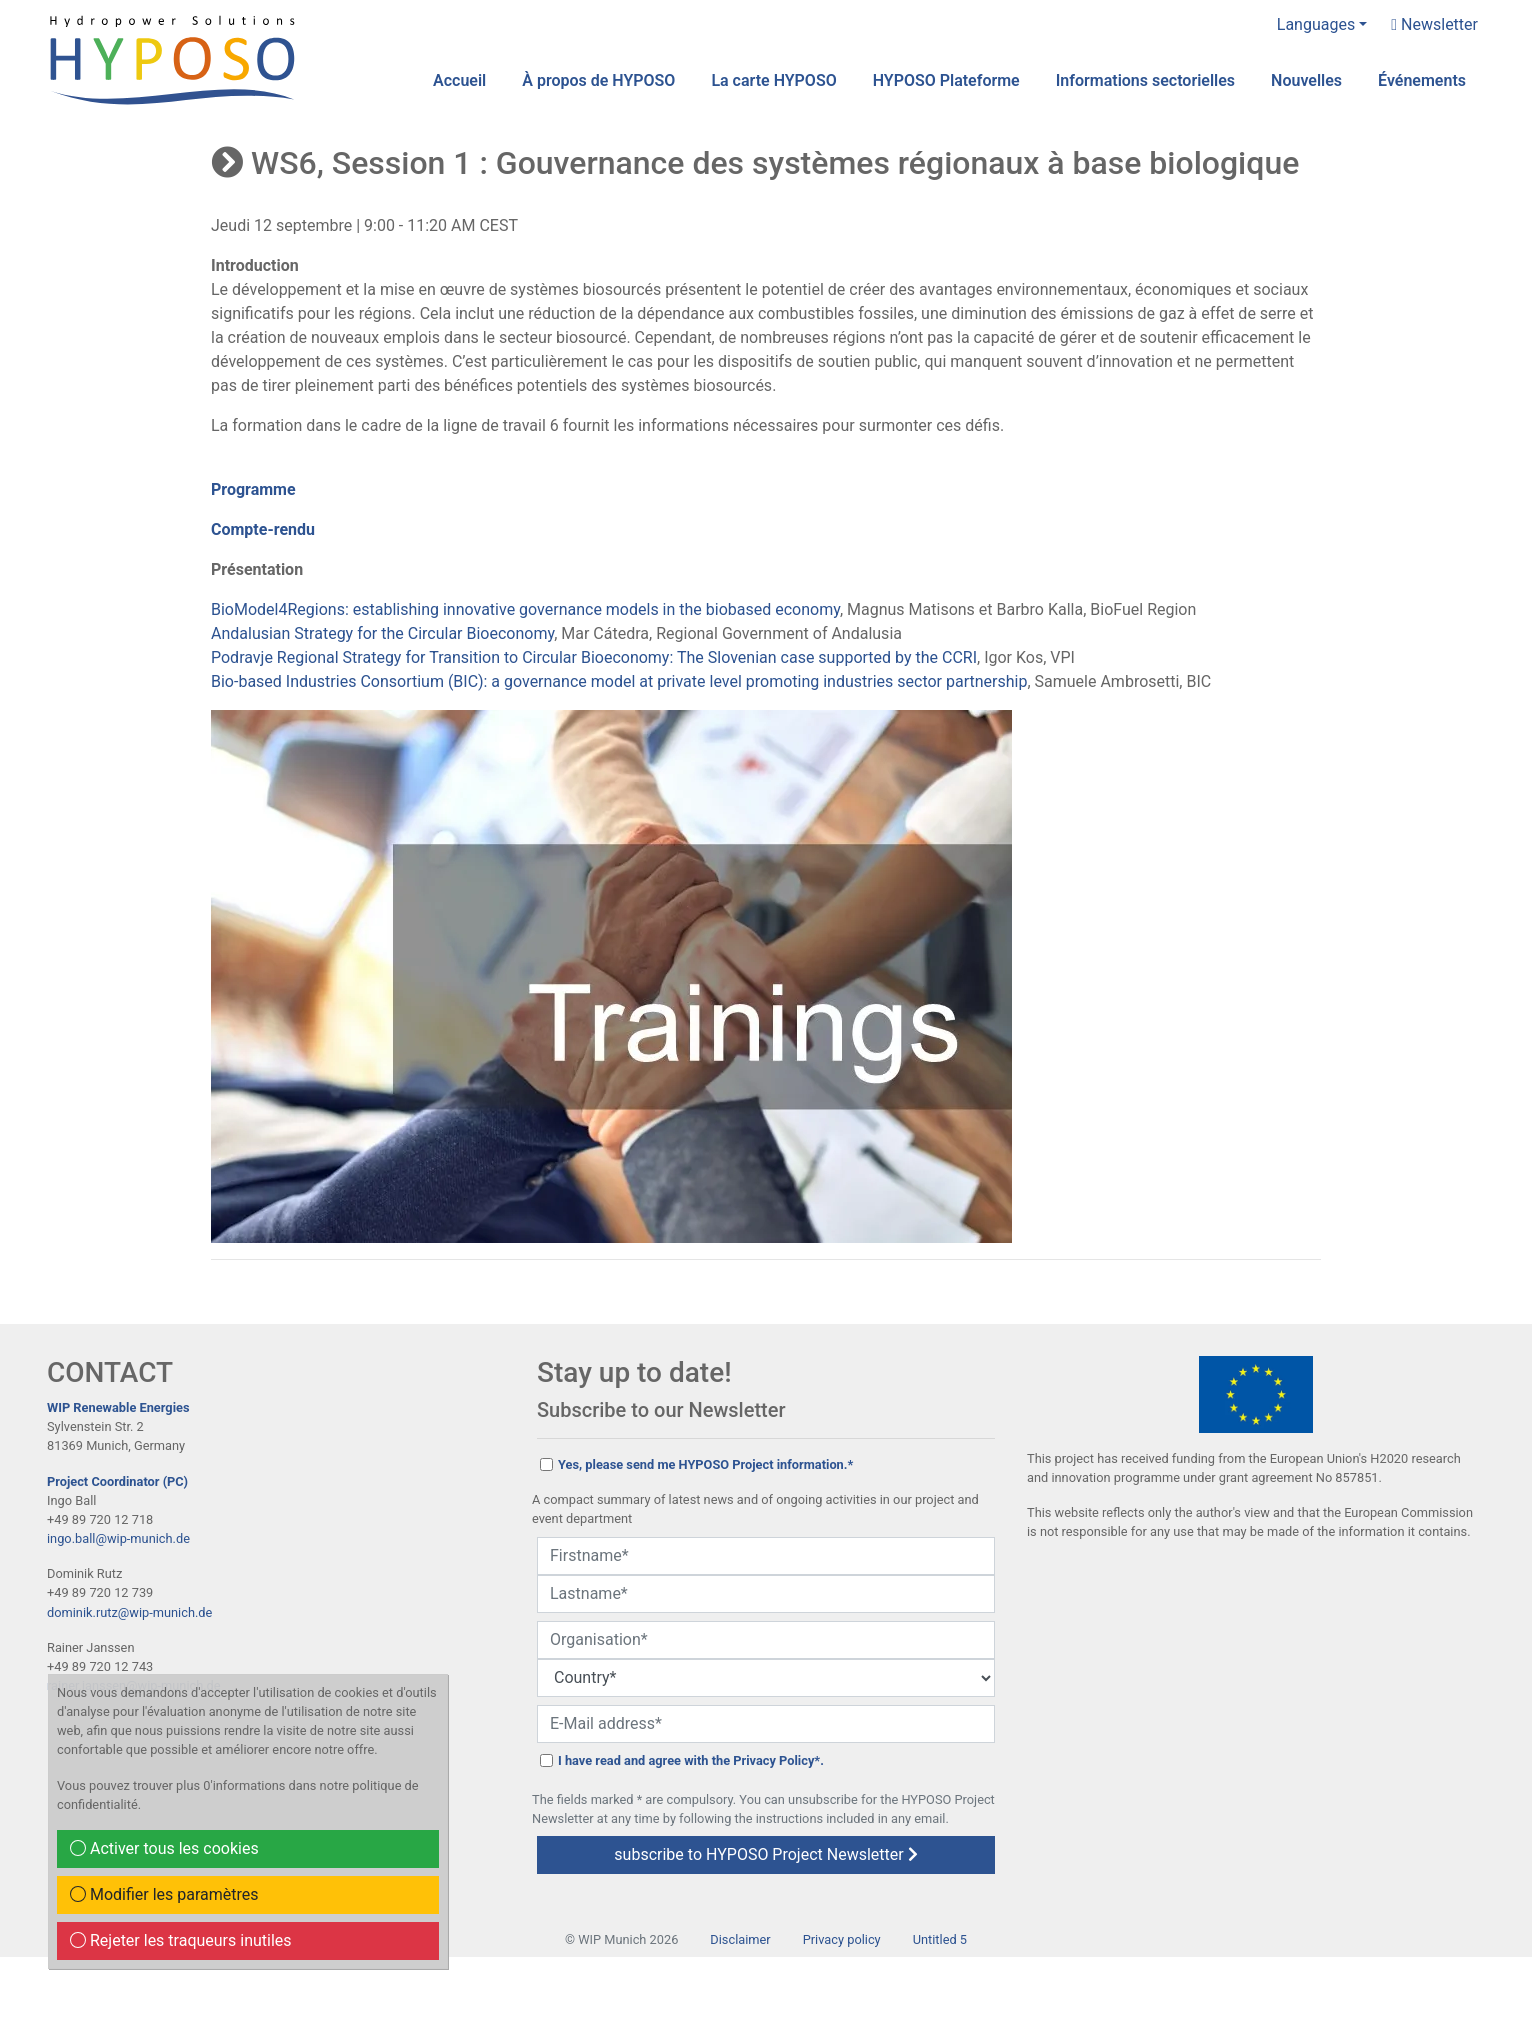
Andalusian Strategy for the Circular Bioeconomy (382, 633)
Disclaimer (740, 1939)
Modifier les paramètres (164, 1894)
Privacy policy (842, 1939)
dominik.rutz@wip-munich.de (129, 1612)
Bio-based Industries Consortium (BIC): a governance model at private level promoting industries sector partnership (619, 681)
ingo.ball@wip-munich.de (118, 1538)
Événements (1422, 80)
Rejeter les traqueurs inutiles (181, 1940)
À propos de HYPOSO (598, 80)
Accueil (459, 80)
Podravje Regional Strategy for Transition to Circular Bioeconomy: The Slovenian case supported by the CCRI (594, 657)
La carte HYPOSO (773, 80)
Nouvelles (1306, 80)
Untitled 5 (940, 1939)
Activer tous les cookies (164, 1848)
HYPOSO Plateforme (946, 80)
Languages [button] (1316, 24)
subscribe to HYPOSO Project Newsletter (765, 1854)
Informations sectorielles (1145, 80)
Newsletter (1434, 24)
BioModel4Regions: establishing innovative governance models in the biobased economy (525, 609)
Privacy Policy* (776, 1760)
